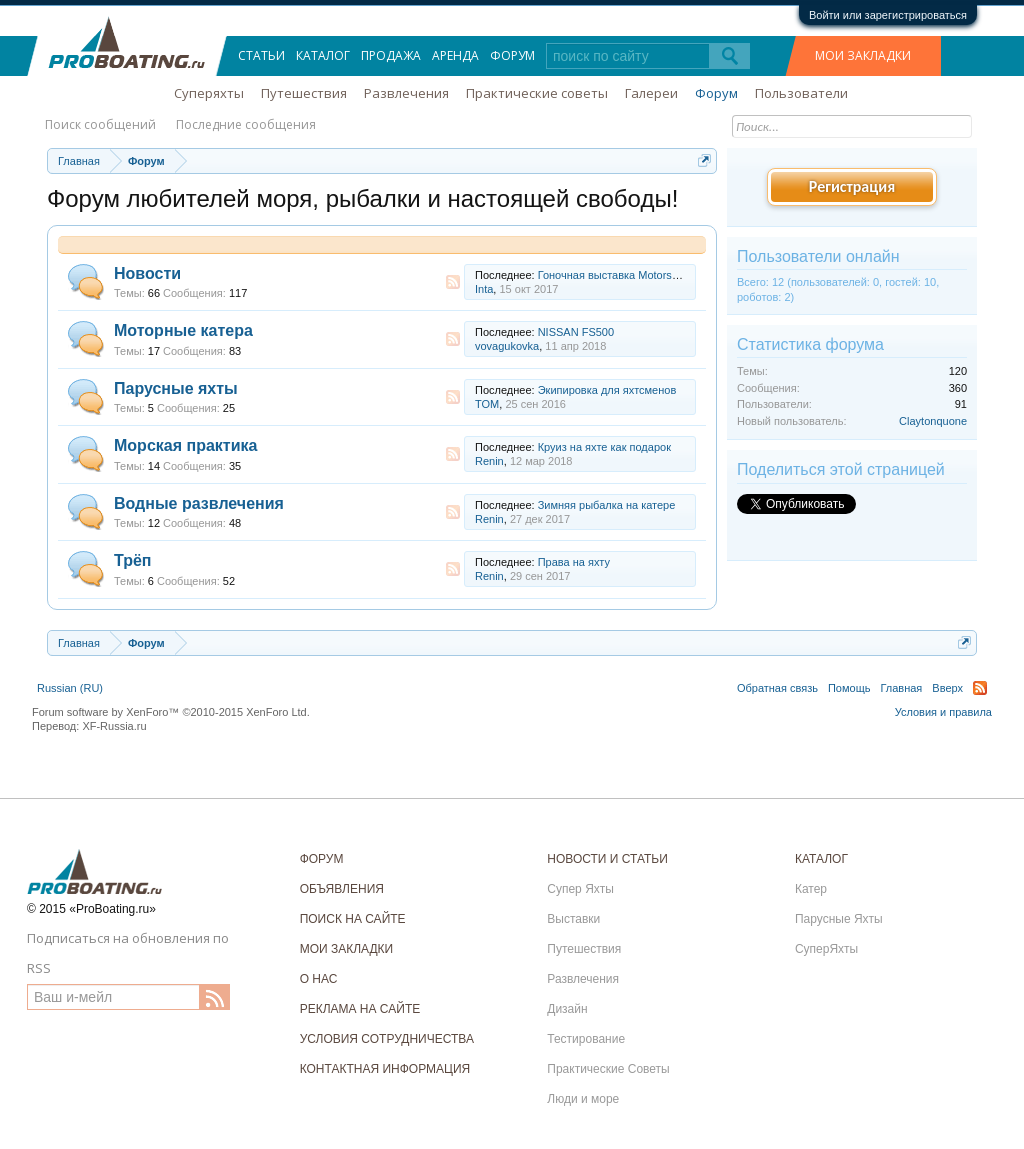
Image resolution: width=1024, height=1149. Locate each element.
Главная (901, 688)
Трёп (133, 560)
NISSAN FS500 (576, 332)
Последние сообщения (246, 124)
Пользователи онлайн (818, 256)
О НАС (319, 979)
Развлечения (406, 93)
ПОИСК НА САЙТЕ (353, 919)
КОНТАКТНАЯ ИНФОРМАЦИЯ (385, 1069)
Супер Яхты (580, 889)
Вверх (947, 688)
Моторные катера (183, 330)
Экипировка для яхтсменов (607, 390)
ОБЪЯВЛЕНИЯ (342, 889)
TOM (487, 404)
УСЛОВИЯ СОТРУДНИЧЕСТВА (387, 1039)
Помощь (849, 688)
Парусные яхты (176, 388)
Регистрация (852, 186)
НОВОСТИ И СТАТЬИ (607, 859)
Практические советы (537, 93)
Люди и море (583, 1099)
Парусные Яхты (839, 919)
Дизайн (567, 1009)
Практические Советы (608, 1069)
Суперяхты (209, 93)
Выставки (573, 919)
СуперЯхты (826, 949)
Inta (484, 289)
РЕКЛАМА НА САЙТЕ (360, 1009)
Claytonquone (933, 421)
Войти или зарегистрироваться (888, 15)
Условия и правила (943, 712)
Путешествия (304, 93)
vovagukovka (507, 346)
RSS (453, 282)
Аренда (455, 55)
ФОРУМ (322, 859)
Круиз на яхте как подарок (604, 447)
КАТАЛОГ (821, 859)
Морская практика (185, 445)
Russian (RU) (70, 688)
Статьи (261, 55)
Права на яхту (574, 562)
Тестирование (586, 1039)
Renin (489, 461)
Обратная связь (777, 688)
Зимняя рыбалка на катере (607, 505)
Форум (512, 55)
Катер (811, 889)
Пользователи (801, 93)
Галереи (651, 93)
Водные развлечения (199, 503)
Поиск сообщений (100, 124)
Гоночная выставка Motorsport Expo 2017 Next (655, 275)
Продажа (391, 55)
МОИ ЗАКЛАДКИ (863, 55)
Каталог (323, 55)
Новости (147, 273)
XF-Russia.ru (114, 726)
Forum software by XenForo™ (171, 712)
